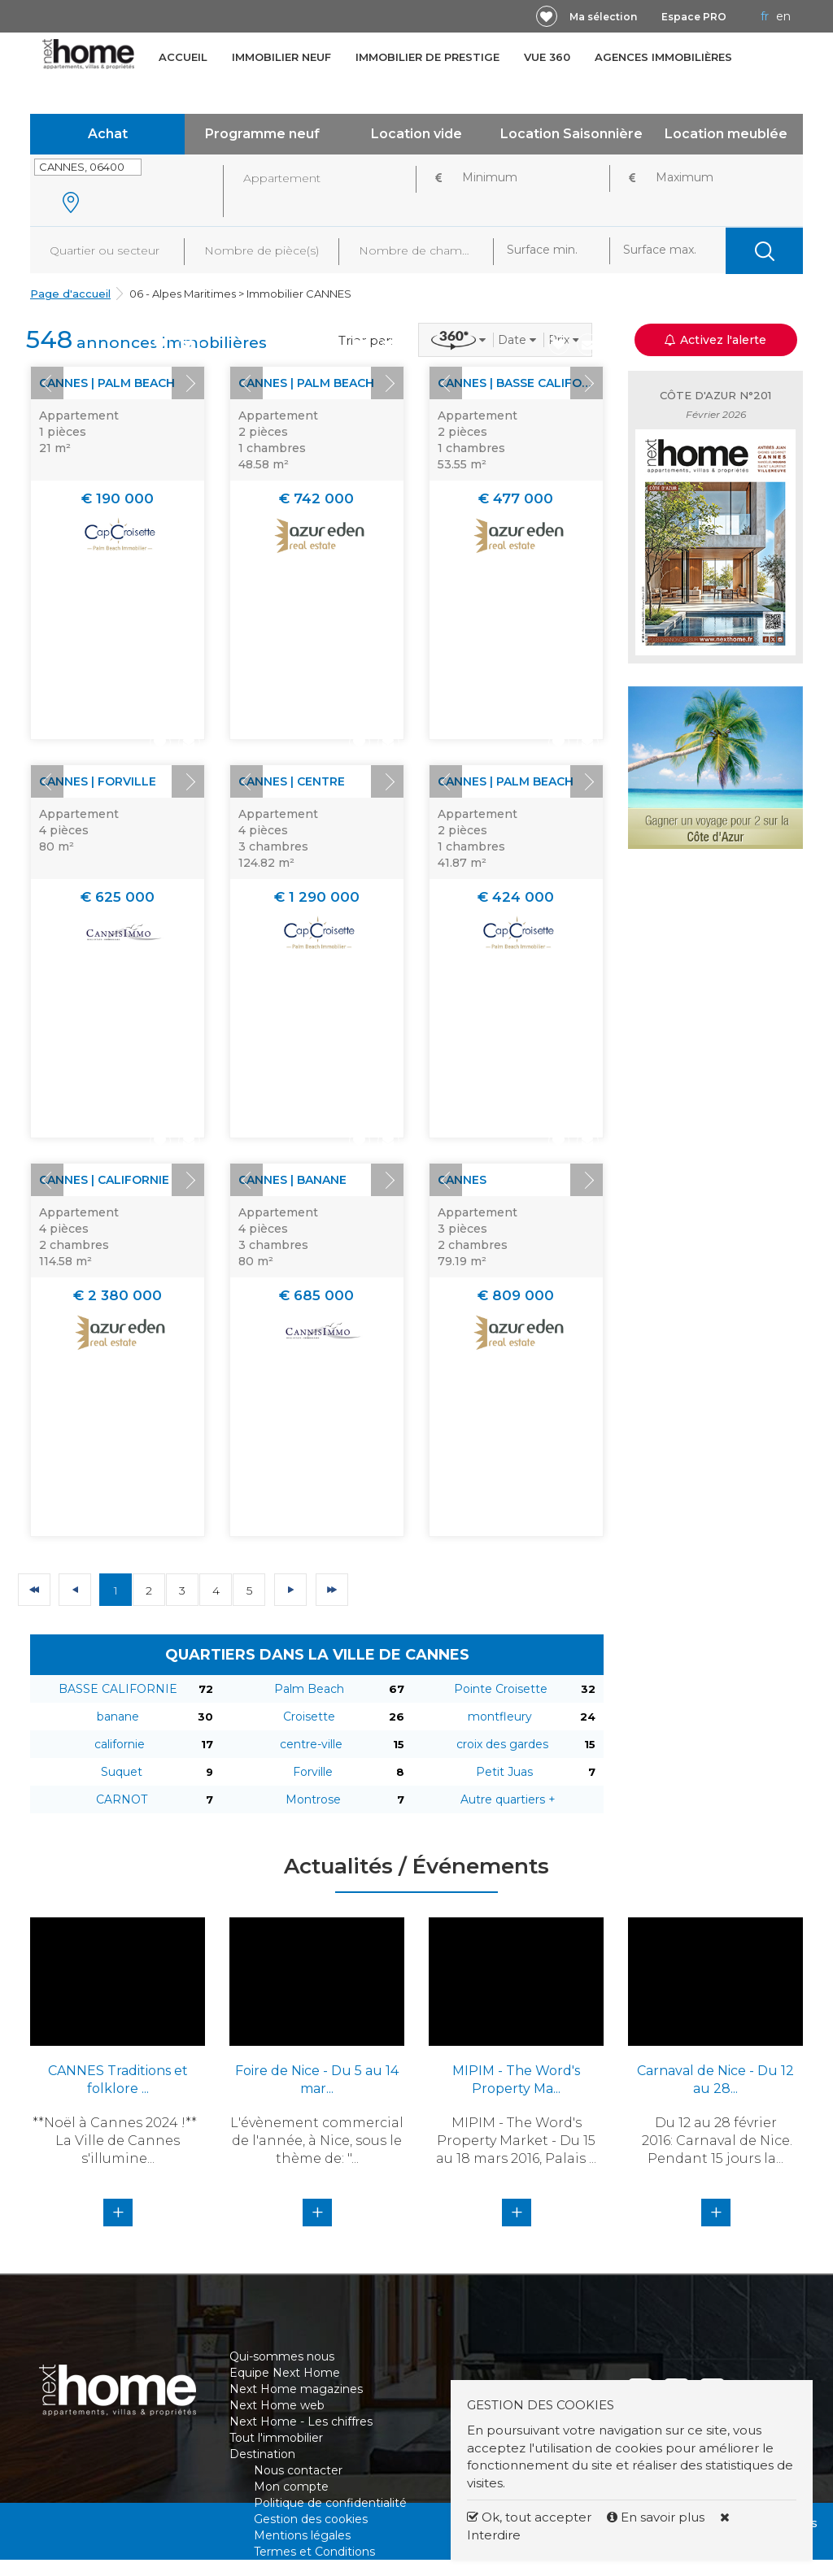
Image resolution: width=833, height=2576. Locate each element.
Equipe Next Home (284, 2372)
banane (118, 1716)
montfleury (500, 1716)
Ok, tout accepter (529, 2517)
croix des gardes (502, 1744)
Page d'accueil (70, 293)
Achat (108, 133)
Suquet (121, 1771)
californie (119, 1744)
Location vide (416, 133)
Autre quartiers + (508, 1799)
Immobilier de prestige (427, 56)
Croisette (309, 1716)
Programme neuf (262, 133)
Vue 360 (547, 56)
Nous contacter (298, 2470)
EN (783, 16)
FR (765, 16)
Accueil (183, 56)
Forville (313, 1771)
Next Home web (277, 2405)
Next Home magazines (296, 2389)
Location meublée (726, 133)
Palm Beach (309, 1689)
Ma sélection (603, 17)
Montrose (313, 1799)
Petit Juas (504, 1771)
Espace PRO (693, 17)
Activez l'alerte (715, 340)
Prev (47, 383)
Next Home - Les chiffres (301, 2421)
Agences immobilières (663, 56)
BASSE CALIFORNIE (118, 1689)
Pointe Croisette (500, 1689)
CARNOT (121, 1799)
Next (188, 383)
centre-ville (311, 1744)
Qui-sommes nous (281, 2356)
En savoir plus (657, 2517)
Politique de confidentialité (330, 2503)
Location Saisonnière (571, 133)
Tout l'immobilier (276, 2437)
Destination (262, 2454)
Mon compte (291, 2486)
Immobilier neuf (281, 56)
